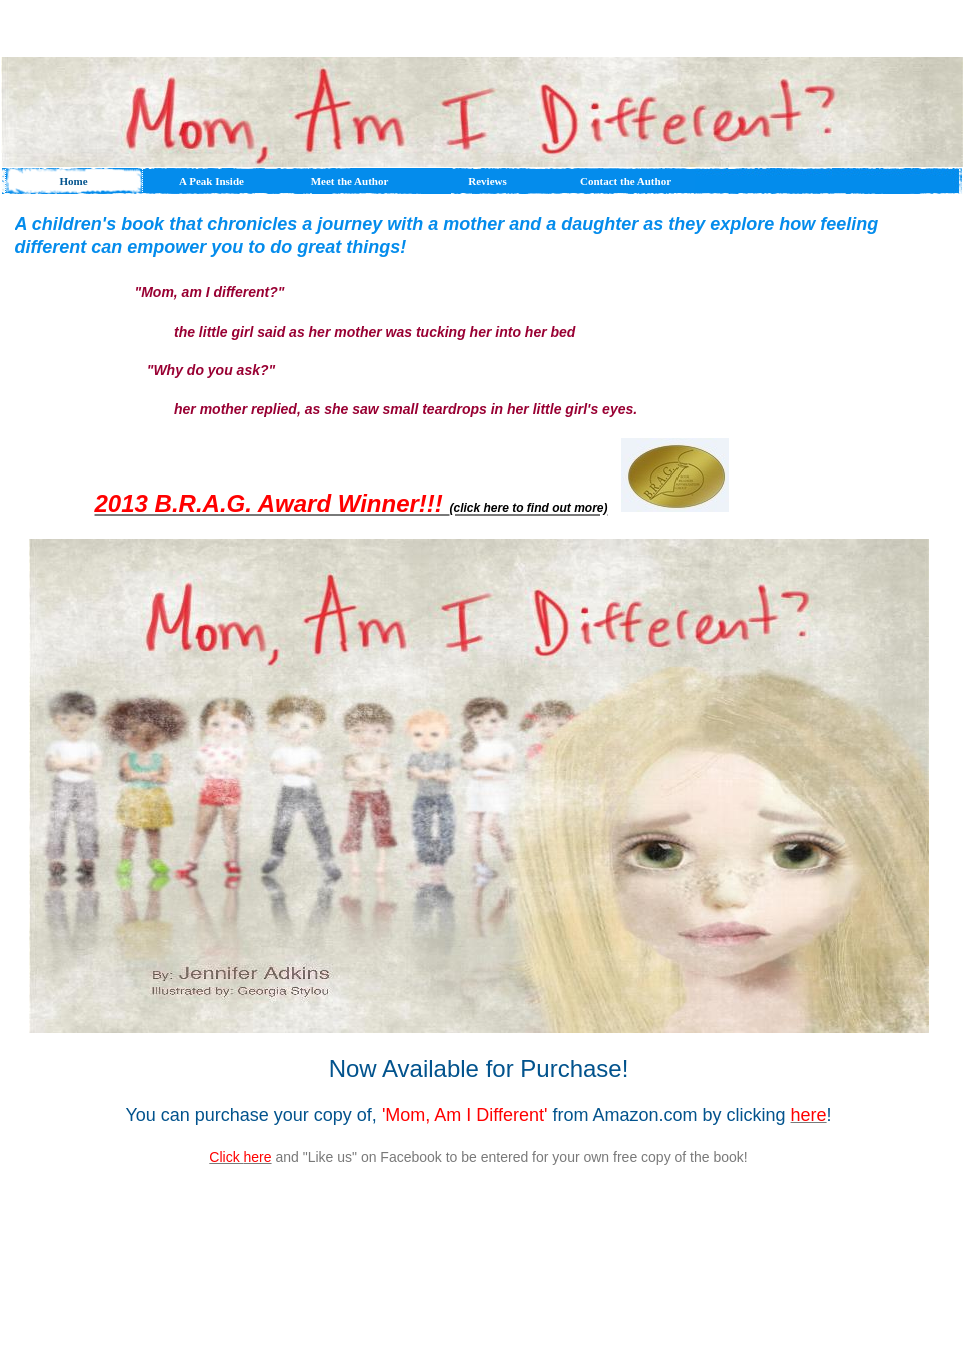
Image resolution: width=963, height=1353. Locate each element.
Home (73, 181)
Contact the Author (625, 181)
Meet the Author (350, 181)
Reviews (487, 181)
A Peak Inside (211, 181)
